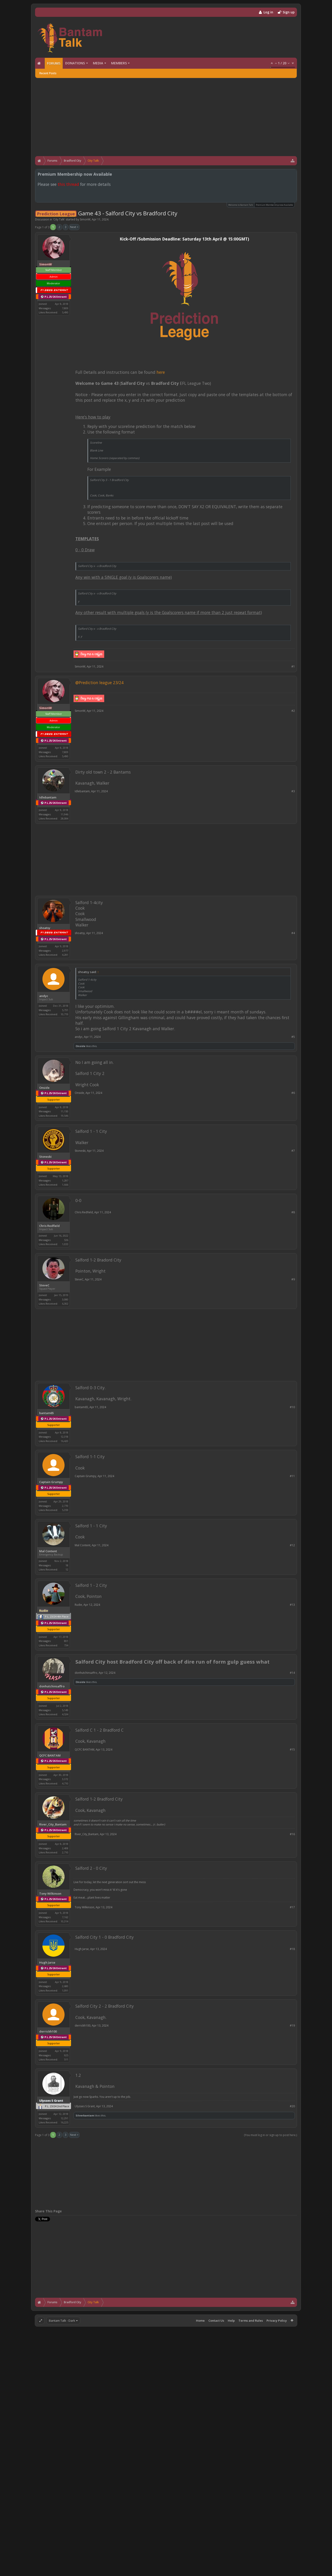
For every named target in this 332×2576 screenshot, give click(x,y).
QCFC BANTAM (50, 1755)
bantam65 (46, 1413)
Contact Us (216, 2320)
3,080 (65, 1299)
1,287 (65, 1180)
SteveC (44, 1285)
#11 (292, 1476)
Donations (75, 63)
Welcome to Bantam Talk (240, 204)
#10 (292, 1407)
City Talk (58, 219)
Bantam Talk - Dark (62, 2320)
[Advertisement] (166, 114)
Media (98, 63)
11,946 (64, 814)
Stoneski (45, 1157)
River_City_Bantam (52, 1824)
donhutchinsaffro (52, 1686)
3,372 (65, 1779)
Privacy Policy (277, 2320)
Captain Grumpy (51, 1482)
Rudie (78, 1605)
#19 (292, 2025)
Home (200, 2320)
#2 (293, 710)
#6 (293, 1093)
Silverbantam (85, 2115)
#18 (292, 1949)
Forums (53, 63)
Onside (80, 1046)
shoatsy (44, 928)
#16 (292, 1834)
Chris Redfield (49, 1226)
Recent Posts (47, 73)
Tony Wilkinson (50, 1894)
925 (66, 2055)
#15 (292, 1749)
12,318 (64, 1436)
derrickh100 (48, 2031)
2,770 (65, 1506)
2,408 (65, 1848)
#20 (292, 2106)
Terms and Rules (250, 2320)
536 (66, 1240)
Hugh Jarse (47, 1963)
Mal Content (48, 1551)
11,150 (64, 1111)
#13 (292, 1604)
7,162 (65, 1917)
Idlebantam (47, 797)
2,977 (65, 950)
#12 (292, 1545)
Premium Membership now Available (274, 204)
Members (119, 63)
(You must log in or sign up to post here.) (270, 2135)
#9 (293, 1279)
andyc (43, 996)
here (161, 372)
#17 (292, 1907)
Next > (74, 227)
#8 (293, 1212)
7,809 (65, 308)
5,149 (65, 1710)
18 (66, 1565)
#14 (292, 1672)
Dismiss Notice (294, 174)
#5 (293, 1037)
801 (66, 1641)
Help (231, 2320)
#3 (293, 791)
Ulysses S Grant (85, 2106)
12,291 (64, 2118)
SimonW (85, 219)
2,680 (65, 1986)
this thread (68, 184)
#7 (293, 1150)
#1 (293, 666)
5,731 (65, 1010)
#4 (293, 933)
